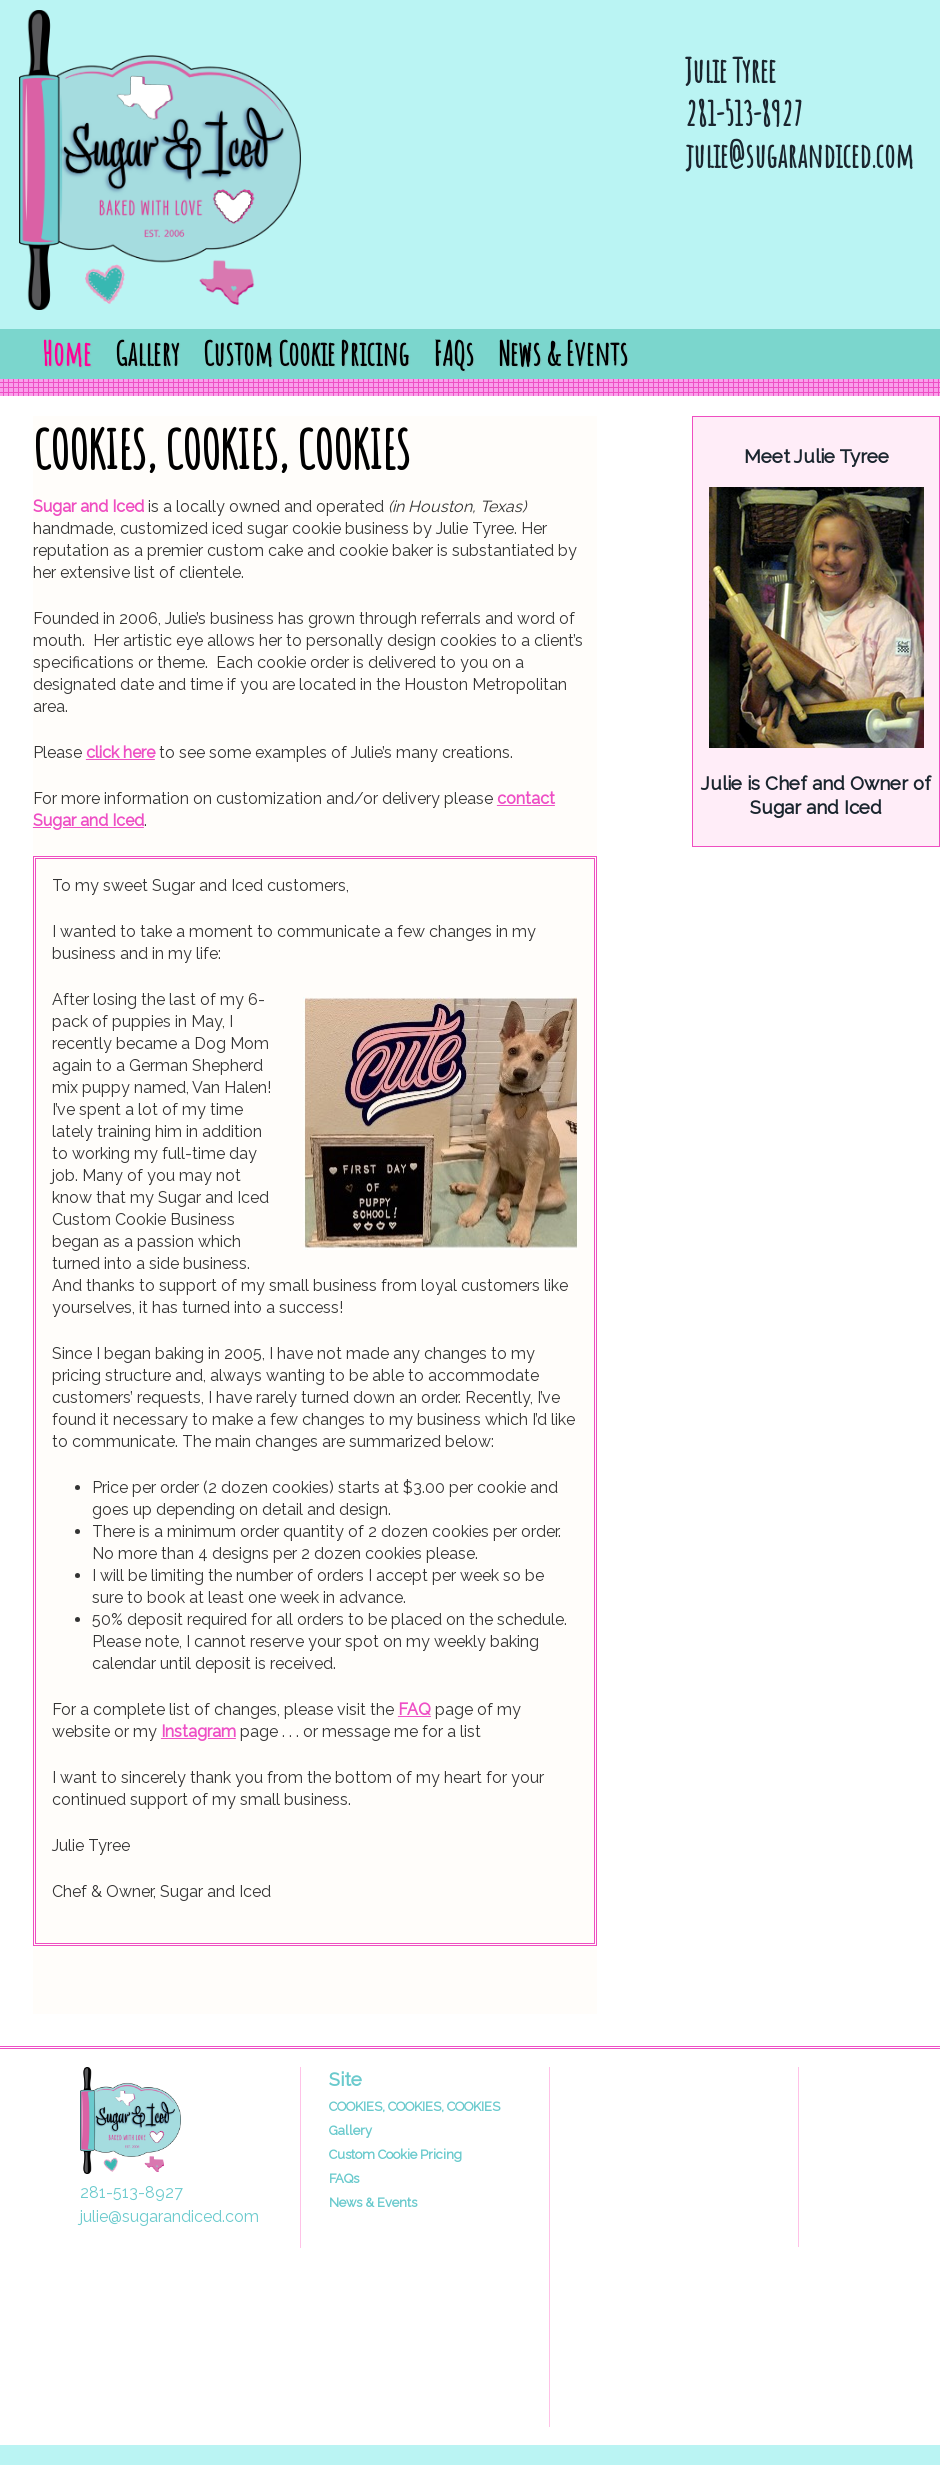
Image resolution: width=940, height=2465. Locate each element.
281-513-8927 (744, 113)
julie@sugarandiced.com (799, 155)
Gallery (147, 353)
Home (66, 353)
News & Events (563, 353)
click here (120, 752)
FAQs (453, 353)
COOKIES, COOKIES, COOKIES (414, 2106)
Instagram (198, 1731)
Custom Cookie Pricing (306, 353)
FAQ (414, 1709)
